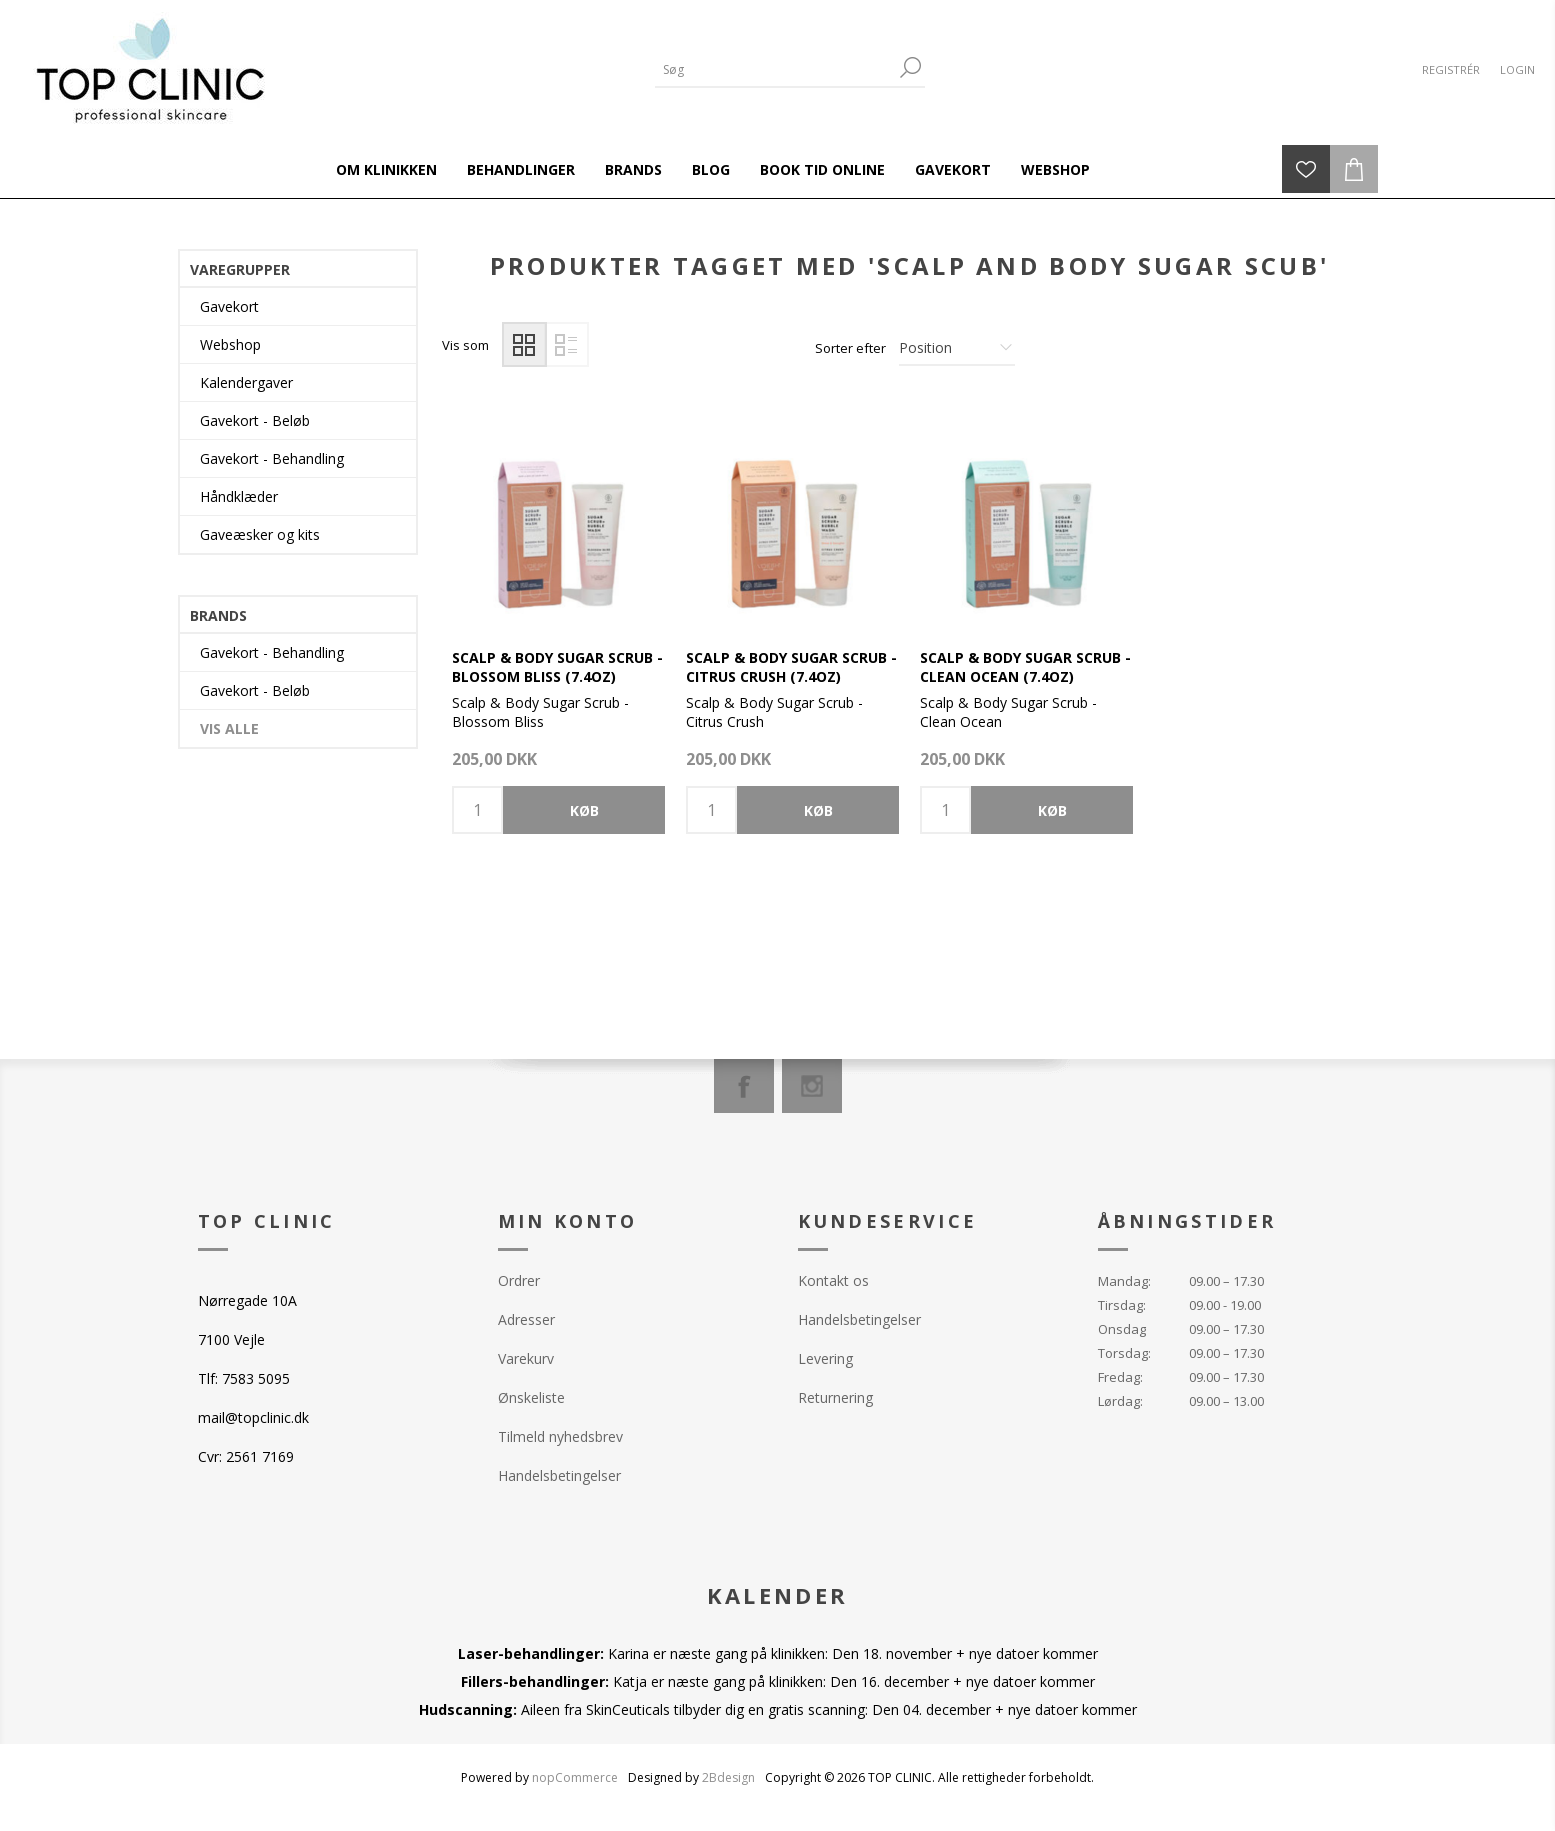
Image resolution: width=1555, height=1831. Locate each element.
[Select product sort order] (957, 348)
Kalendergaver (246, 382)
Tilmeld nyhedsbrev (560, 1436)
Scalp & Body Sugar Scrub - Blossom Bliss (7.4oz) (557, 667)
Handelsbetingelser (559, 1475)
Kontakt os (833, 1280)
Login (1517, 69)
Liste (566, 344)
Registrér (1451, 69)
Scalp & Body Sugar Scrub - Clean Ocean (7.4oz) (1025, 667)
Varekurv (526, 1358)
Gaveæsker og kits (260, 534)
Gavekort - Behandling (272, 458)
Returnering (835, 1397)
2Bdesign (728, 1777)
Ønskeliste (531, 1397)
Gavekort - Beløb (255, 420)
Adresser (526, 1319)
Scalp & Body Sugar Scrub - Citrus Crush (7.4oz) (791, 667)
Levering (825, 1358)
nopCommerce (575, 1777)
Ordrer (519, 1280)
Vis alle (229, 728)
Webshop (230, 344)
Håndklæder (239, 496)
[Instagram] (812, 1086)
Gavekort (229, 306)
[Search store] (775, 69)
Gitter (524, 344)
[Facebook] (744, 1086)
